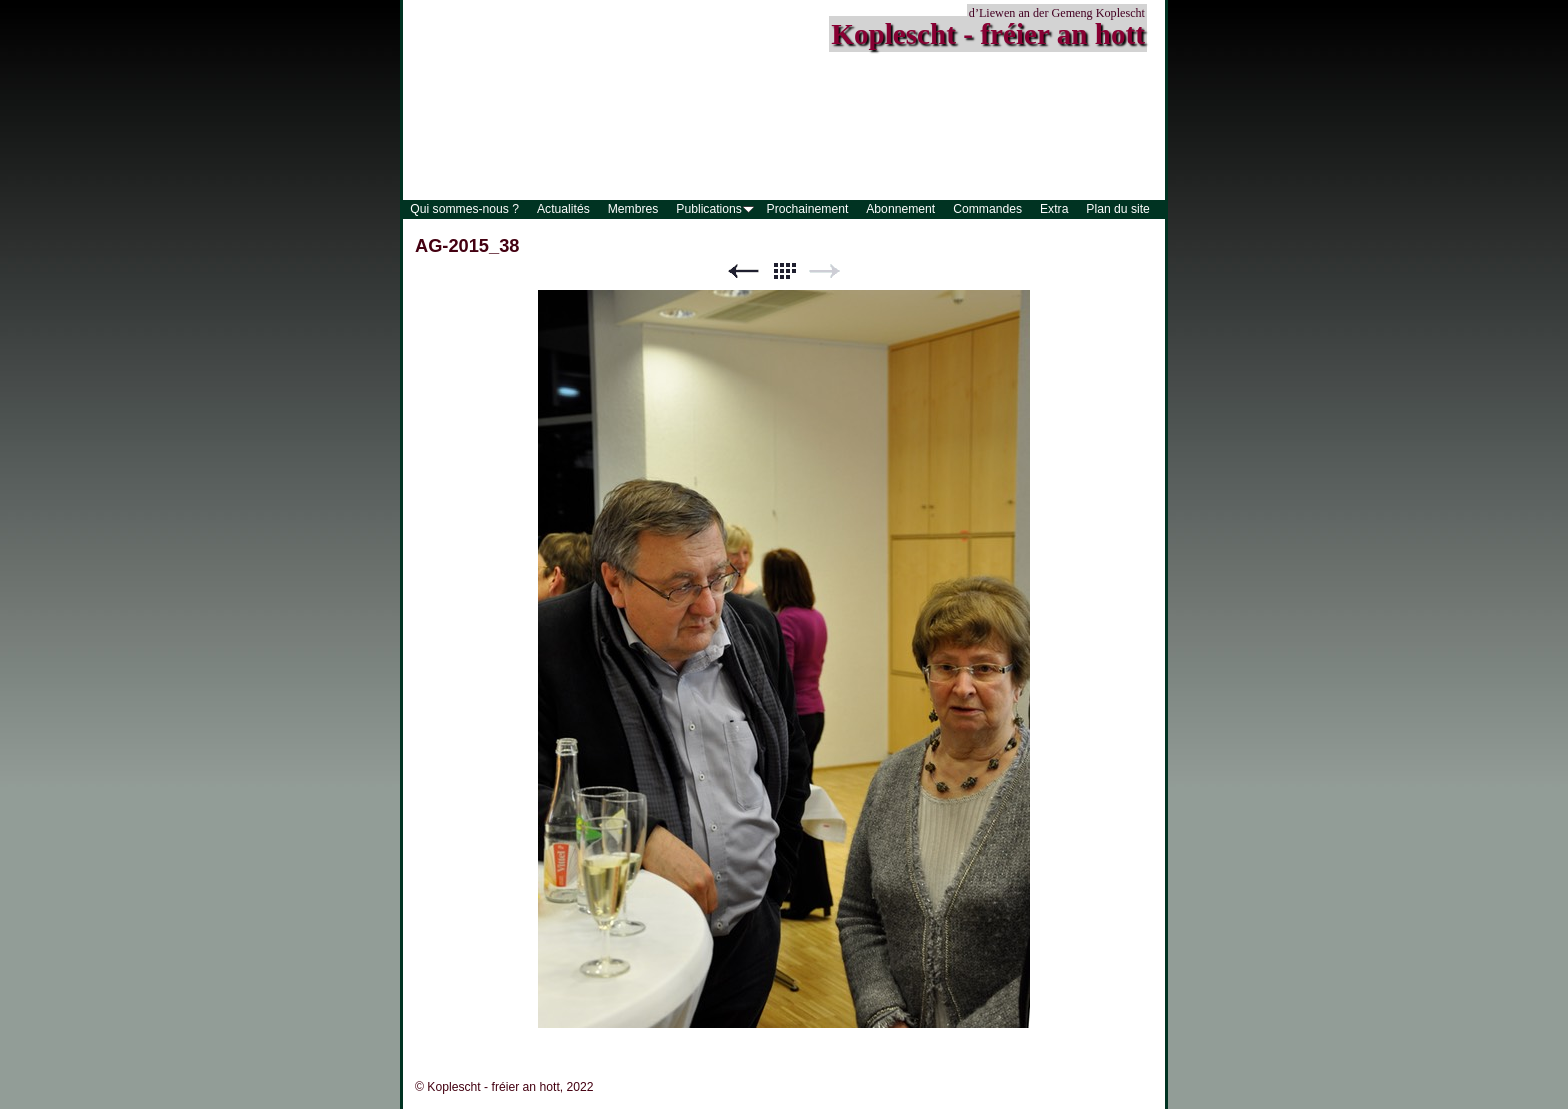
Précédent (743, 271)
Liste (784, 271)
